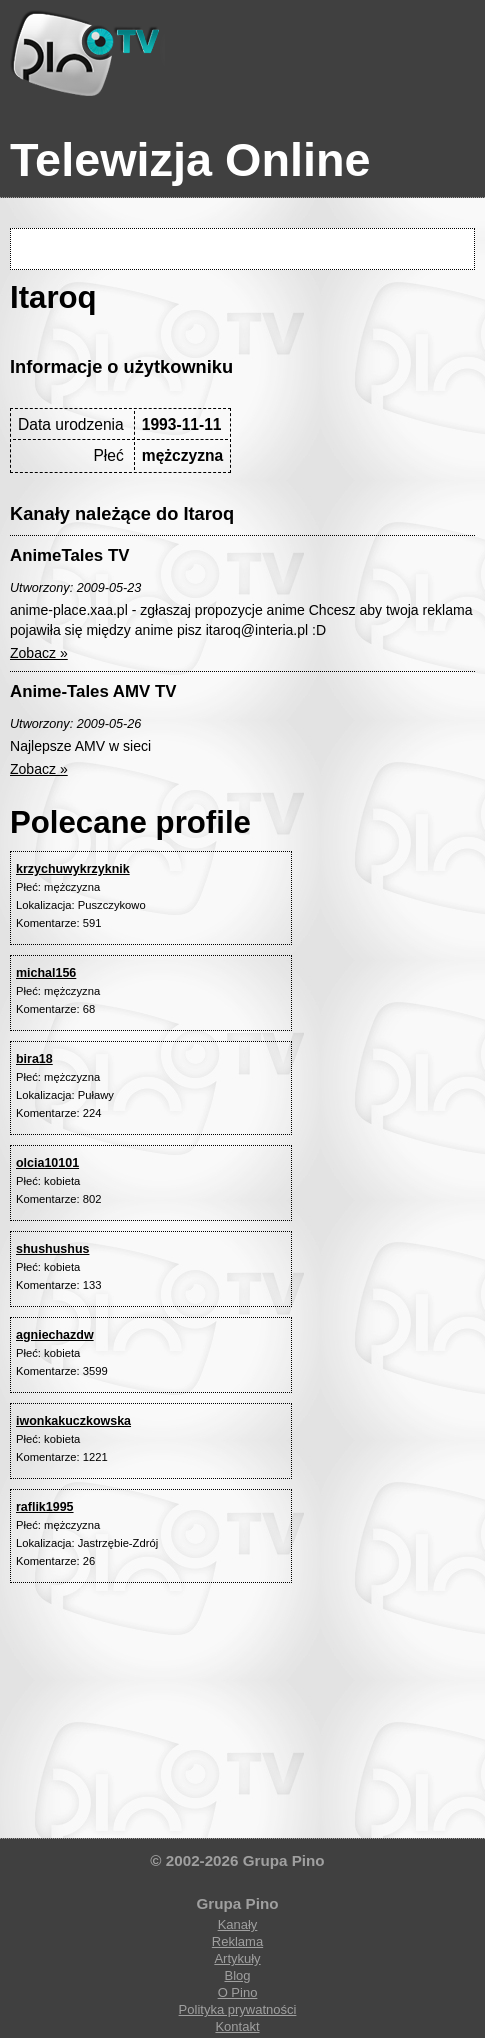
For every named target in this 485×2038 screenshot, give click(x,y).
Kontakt (237, 2026)
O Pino (238, 1992)
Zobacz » (39, 653)
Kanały (238, 1924)
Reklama (237, 1941)
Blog (237, 1975)
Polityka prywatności (238, 2009)
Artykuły (237, 1958)
